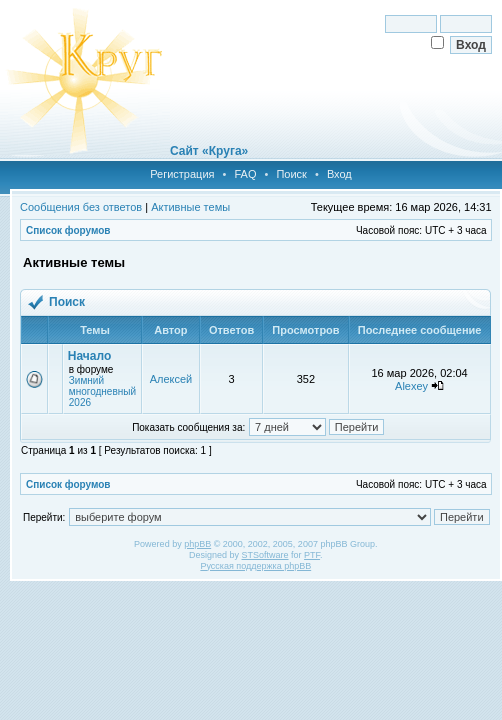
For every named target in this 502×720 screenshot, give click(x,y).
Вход (339, 174)
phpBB (197, 544)
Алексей (171, 379)
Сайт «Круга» (209, 151)
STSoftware (265, 555)
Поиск (291, 174)
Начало (89, 356)
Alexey (411, 386)
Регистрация (182, 174)
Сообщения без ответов (81, 207)
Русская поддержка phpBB (255, 566)
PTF (312, 555)
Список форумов (68, 230)
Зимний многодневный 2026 (102, 391)
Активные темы (190, 207)
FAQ (245, 174)
